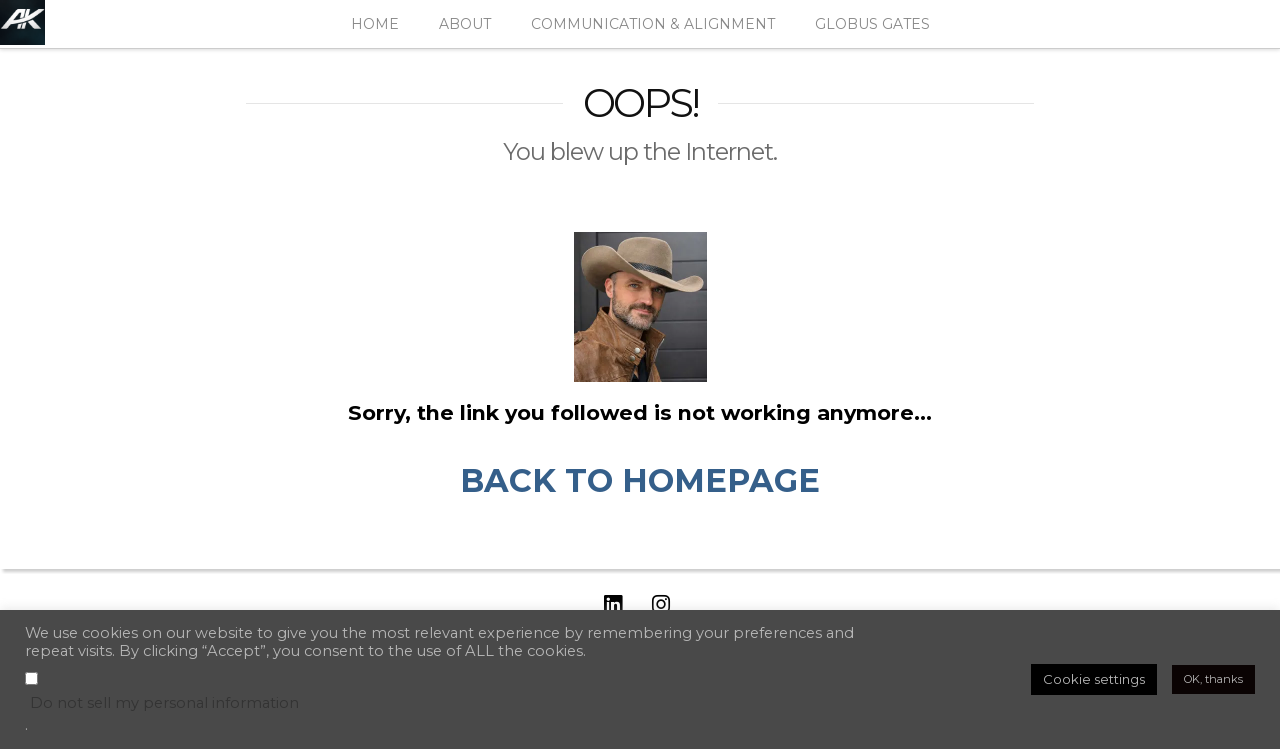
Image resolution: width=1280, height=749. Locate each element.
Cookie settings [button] (1094, 679)
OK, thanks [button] (1213, 679)
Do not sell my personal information (164, 703)
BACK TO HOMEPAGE (640, 480)
